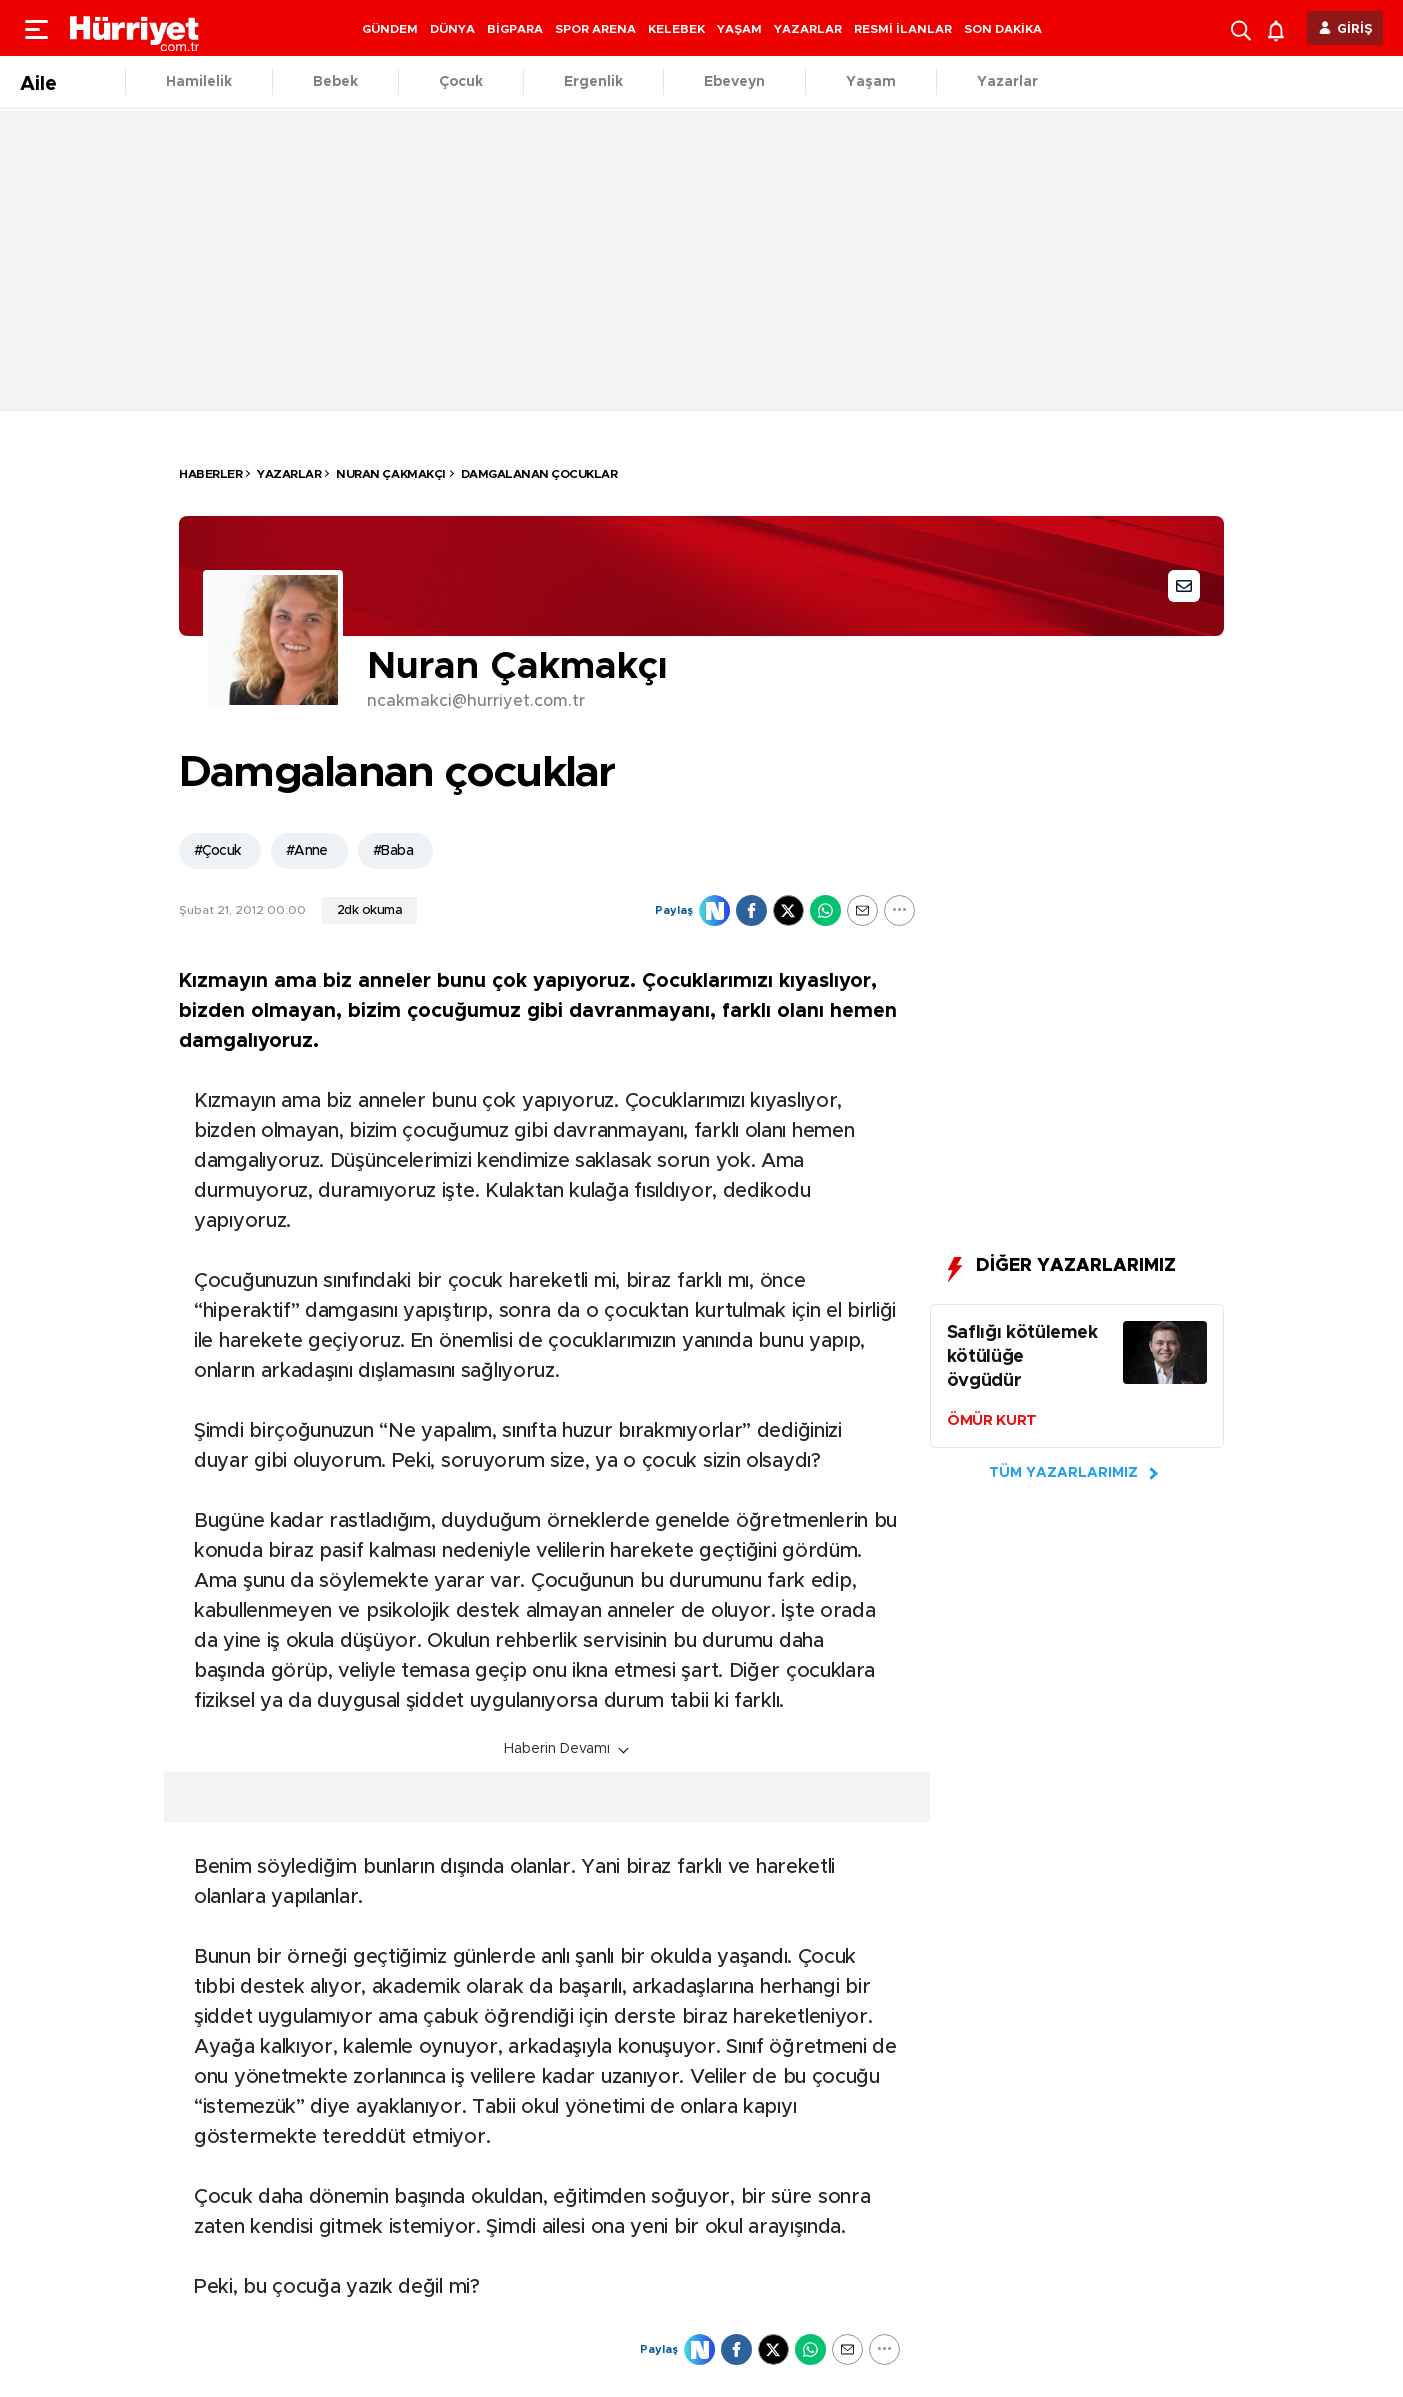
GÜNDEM (390, 29)
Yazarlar (1007, 82)
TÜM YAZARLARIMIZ (1063, 1473)
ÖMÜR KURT (992, 1420)
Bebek (335, 82)
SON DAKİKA (1003, 29)
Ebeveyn (734, 82)
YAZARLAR (808, 29)
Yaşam (871, 82)
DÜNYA (452, 29)
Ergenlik (593, 82)
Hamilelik (199, 82)
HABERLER (210, 474)
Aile (38, 84)
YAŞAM (739, 29)
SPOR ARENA (595, 29)
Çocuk (461, 82)
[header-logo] (135, 28)
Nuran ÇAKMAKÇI (390, 474)
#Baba (393, 851)
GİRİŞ (1355, 29)
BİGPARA (515, 29)
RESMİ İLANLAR (903, 29)
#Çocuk (217, 851)
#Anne (307, 851)
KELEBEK (676, 29)
